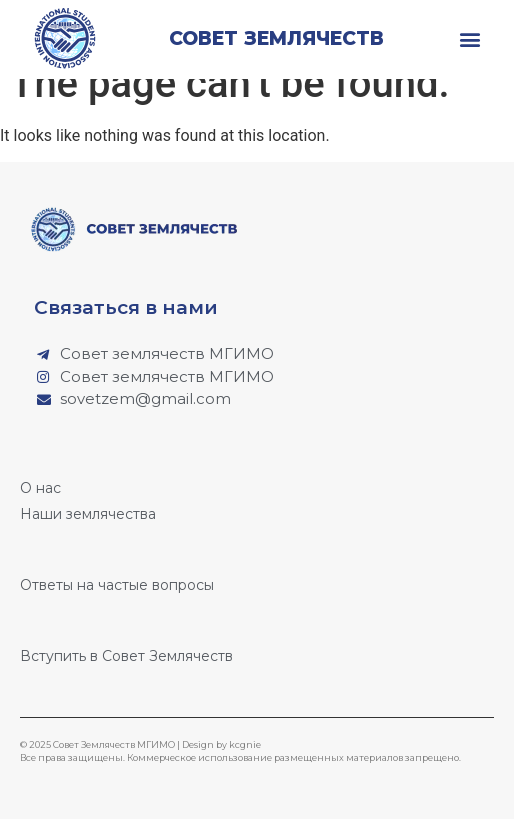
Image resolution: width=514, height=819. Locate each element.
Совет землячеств (276, 38)
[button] (470, 38)
